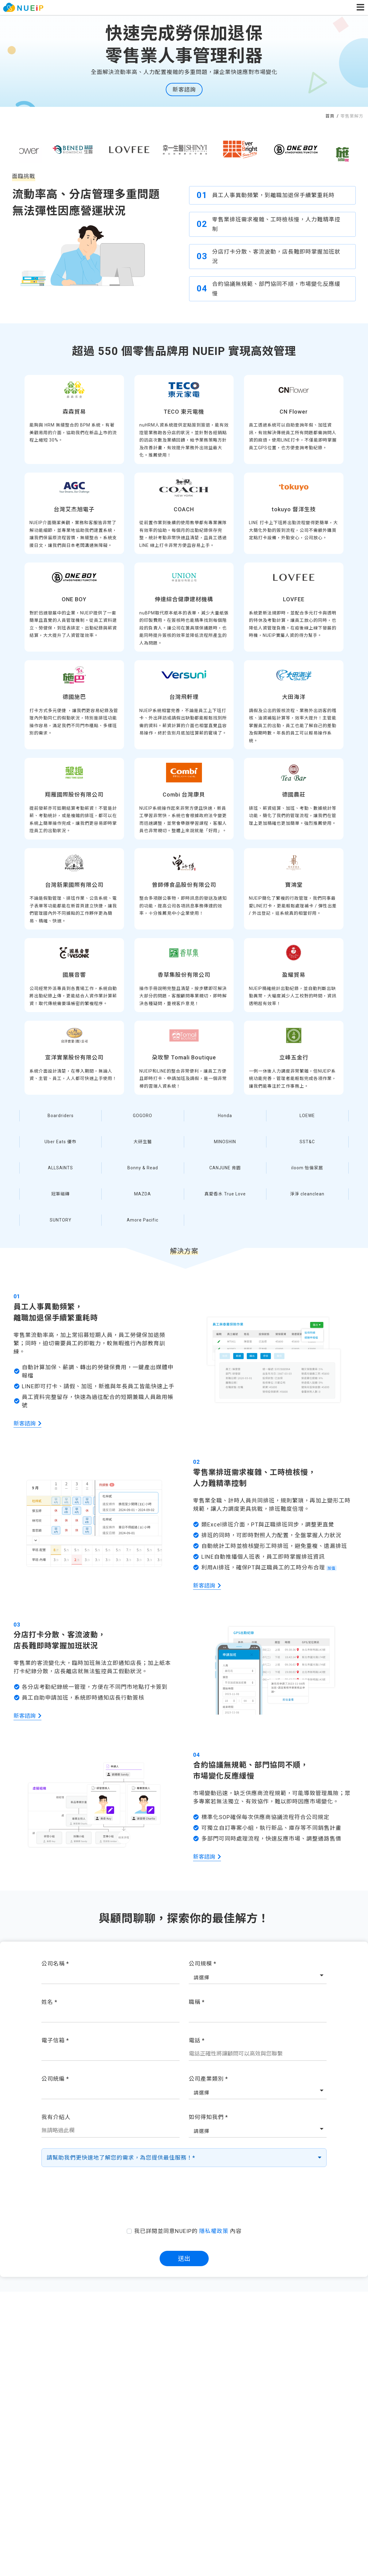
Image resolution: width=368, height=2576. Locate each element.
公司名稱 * (55, 1963)
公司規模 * (202, 1963)
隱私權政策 (213, 2231)
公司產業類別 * (208, 2078)
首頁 (330, 116)
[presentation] (184, 2199)
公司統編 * (55, 2078)
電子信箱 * (55, 2040)
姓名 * (49, 2002)
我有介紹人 (56, 2117)
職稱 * (197, 2002)
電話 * (197, 2040)
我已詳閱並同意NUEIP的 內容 (188, 2231)
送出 (184, 2258)
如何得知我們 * (208, 2117)
